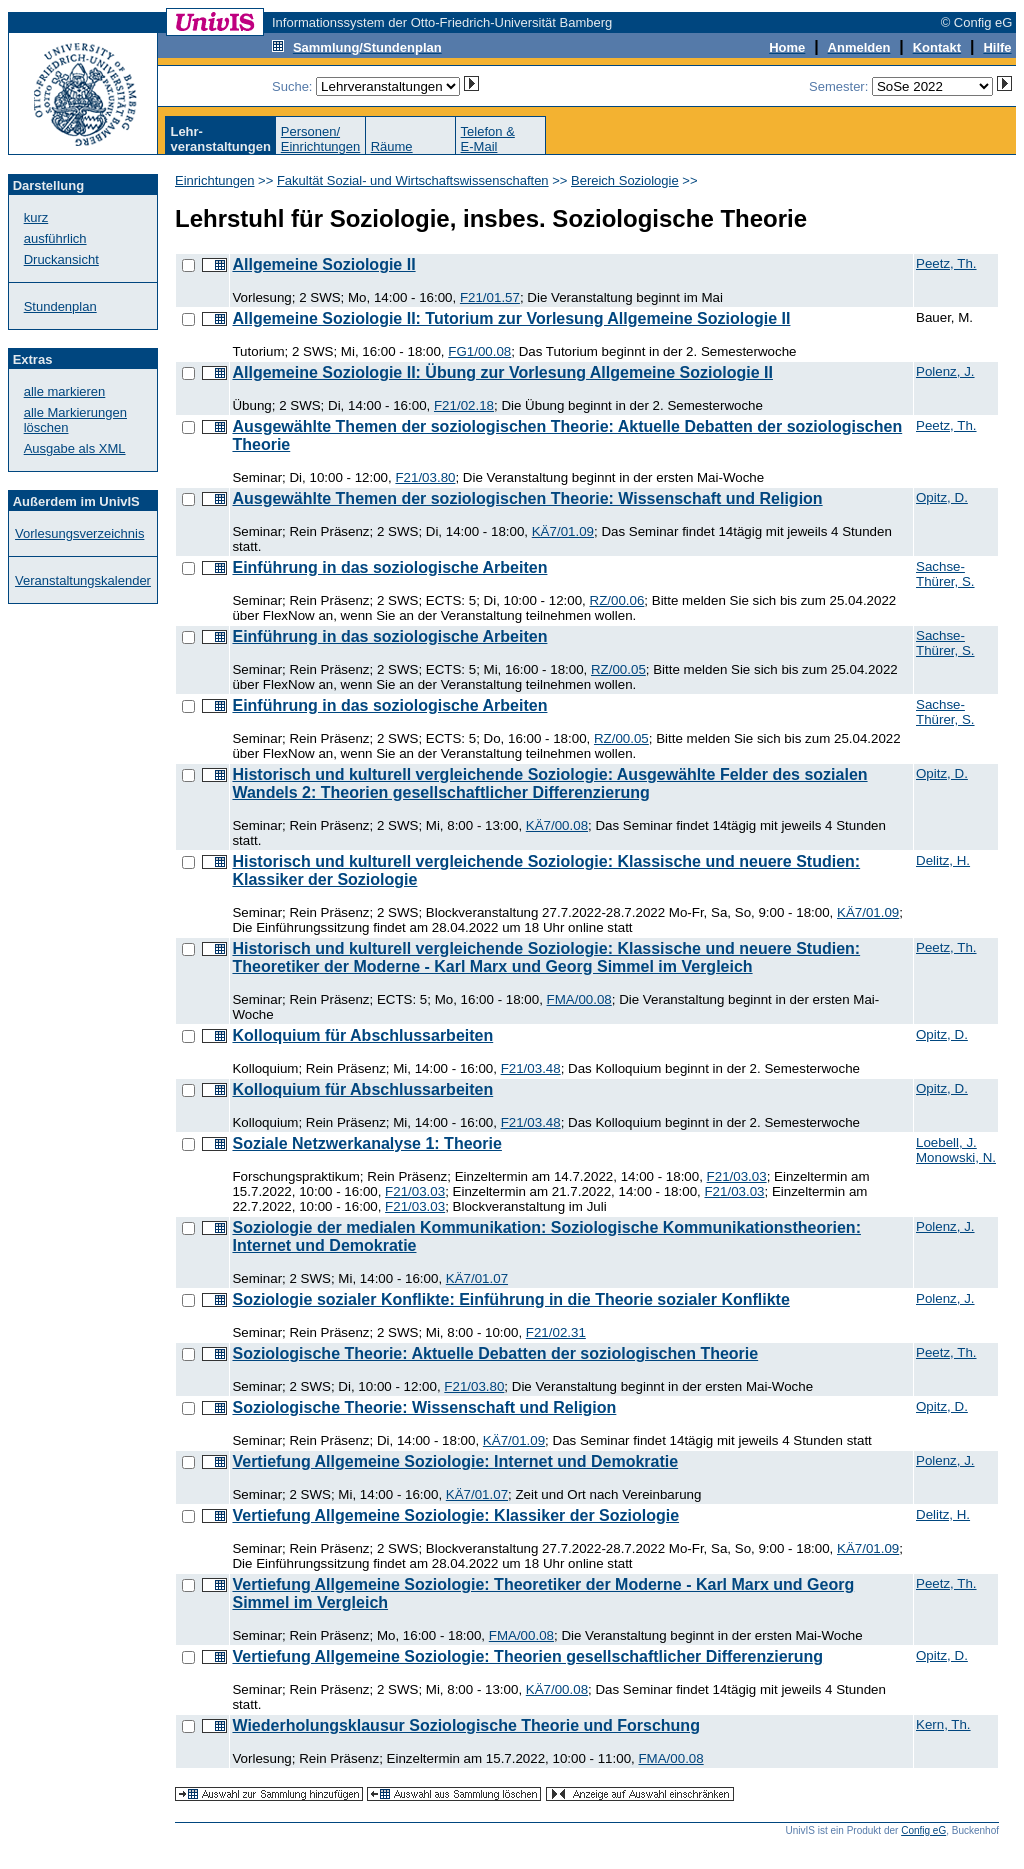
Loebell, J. (946, 1142)
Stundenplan (60, 306)
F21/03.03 (737, 1176)
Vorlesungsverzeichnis (79, 533)
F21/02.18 (464, 405)
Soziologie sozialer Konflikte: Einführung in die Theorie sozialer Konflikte (510, 1299)
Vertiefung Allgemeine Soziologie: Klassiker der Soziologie (455, 1515)
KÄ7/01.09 (563, 531)
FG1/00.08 (479, 351)
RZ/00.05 (618, 669)
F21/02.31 (556, 1332)
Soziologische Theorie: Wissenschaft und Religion (424, 1407)
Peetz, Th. (946, 263)
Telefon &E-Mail (488, 139)
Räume (392, 146)
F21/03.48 (531, 1068)
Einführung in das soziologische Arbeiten (389, 567)
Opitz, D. (942, 497)
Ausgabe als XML (75, 448)
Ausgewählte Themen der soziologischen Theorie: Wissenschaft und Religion (527, 498)
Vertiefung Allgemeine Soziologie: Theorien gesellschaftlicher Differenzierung (527, 1656)
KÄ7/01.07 (477, 1278)
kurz (36, 217)
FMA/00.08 (579, 999)
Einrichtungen (215, 180)
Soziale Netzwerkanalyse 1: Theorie (366, 1143)
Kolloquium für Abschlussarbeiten (362, 1035)
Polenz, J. (945, 371)
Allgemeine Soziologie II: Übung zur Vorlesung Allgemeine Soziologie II (502, 372)
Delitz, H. (943, 860)
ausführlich (55, 238)
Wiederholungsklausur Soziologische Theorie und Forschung (465, 1725)
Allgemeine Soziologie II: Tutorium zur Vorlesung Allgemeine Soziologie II (511, 318)
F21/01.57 (490, 297)
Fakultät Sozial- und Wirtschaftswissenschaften (413, 180)
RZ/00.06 (617, 600)
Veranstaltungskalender (83, 580)
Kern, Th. (943, 1724)
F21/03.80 (425, 477)
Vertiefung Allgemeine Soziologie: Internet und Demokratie (455, 1461)
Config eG (923, 1830)
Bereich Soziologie (625, 180)
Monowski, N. (956, 1157)
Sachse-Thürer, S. (945, 574)
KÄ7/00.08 (557, 825)
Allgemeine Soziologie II (323, 264)
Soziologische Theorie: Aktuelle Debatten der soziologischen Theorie (495, 1353)
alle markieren (65, 391)
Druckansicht (61, 259)
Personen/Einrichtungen (321, 139)
